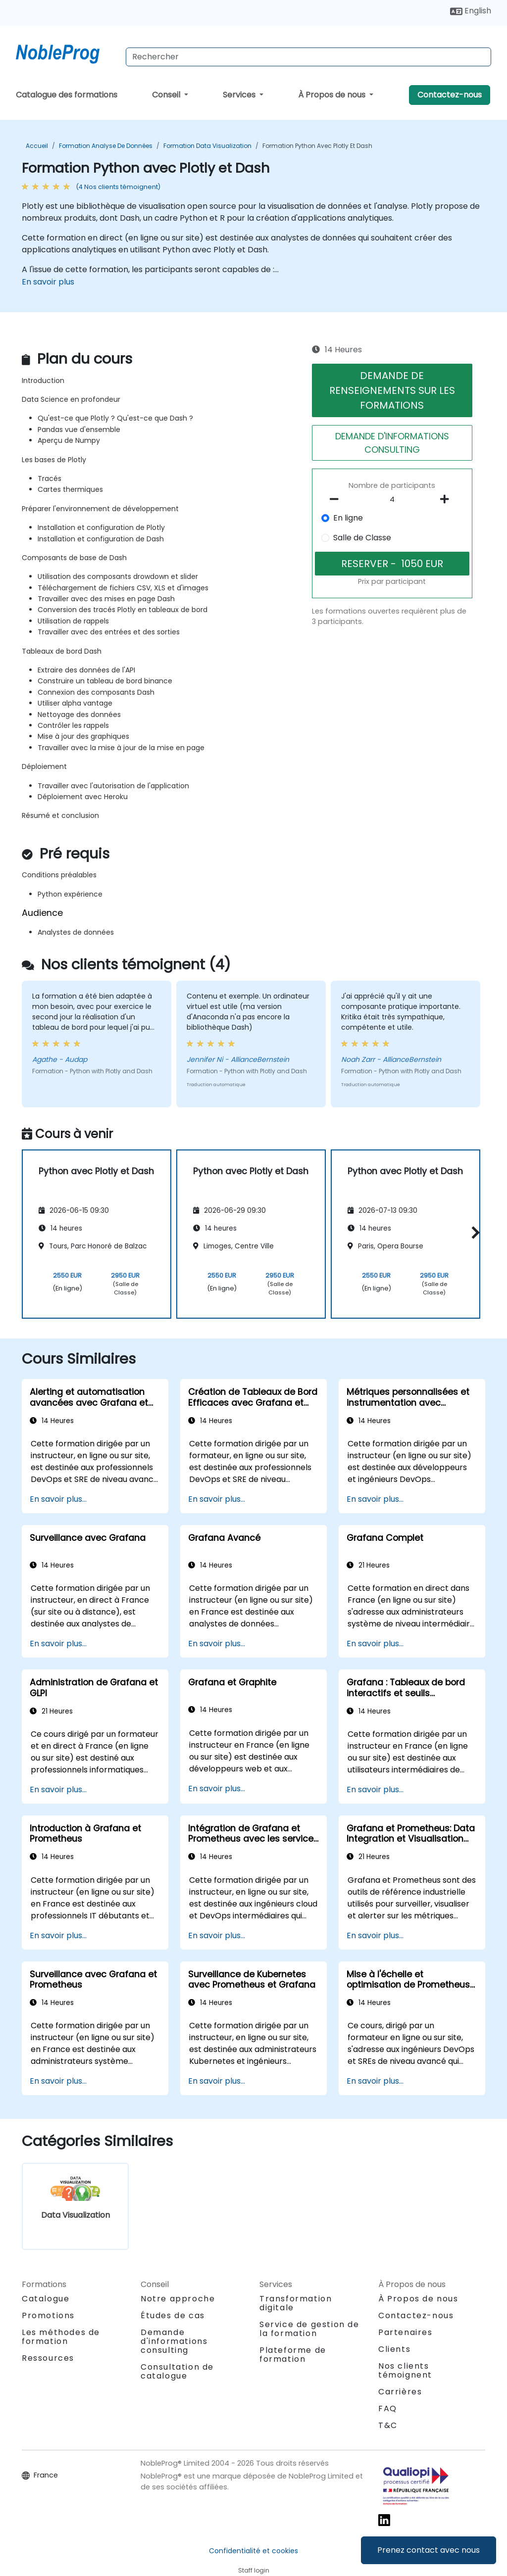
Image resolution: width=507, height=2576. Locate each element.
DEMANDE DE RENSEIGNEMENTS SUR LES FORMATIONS (392, 390)
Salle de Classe (362, 537)
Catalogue (45, 2298)
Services (240, 94)
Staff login (253, 2570)
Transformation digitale (295, 2303)
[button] (473, 1232)
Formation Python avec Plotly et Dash (317, 146)
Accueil (37, 146)
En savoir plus (48, 281)
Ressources (48, 2358)
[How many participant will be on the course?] (392, 499)
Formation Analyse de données (105, 146)
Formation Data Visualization (207, 146)
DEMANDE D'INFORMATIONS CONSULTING (392, 443)
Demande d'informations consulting (174, 2341)
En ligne (348, 518)
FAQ (387, 2408)
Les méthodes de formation (61, 2337)
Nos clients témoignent (405, 2370)
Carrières (400, 2391)
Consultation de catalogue (177, 2371)
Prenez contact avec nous (428, 2550)
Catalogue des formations (66, 94)
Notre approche (178, 2298)
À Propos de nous (332, 94)
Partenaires (405, 2332)
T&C (388, 2425)
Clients (394, 2349)
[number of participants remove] (336, 499)
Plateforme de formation (292, 2354)
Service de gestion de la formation (309, 2329)
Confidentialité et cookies (253, 2551)
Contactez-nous (449, 94)
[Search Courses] (308, 57)
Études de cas (173, 2315)
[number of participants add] (447, 499)
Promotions (48, 2315)
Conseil (167, 94)
